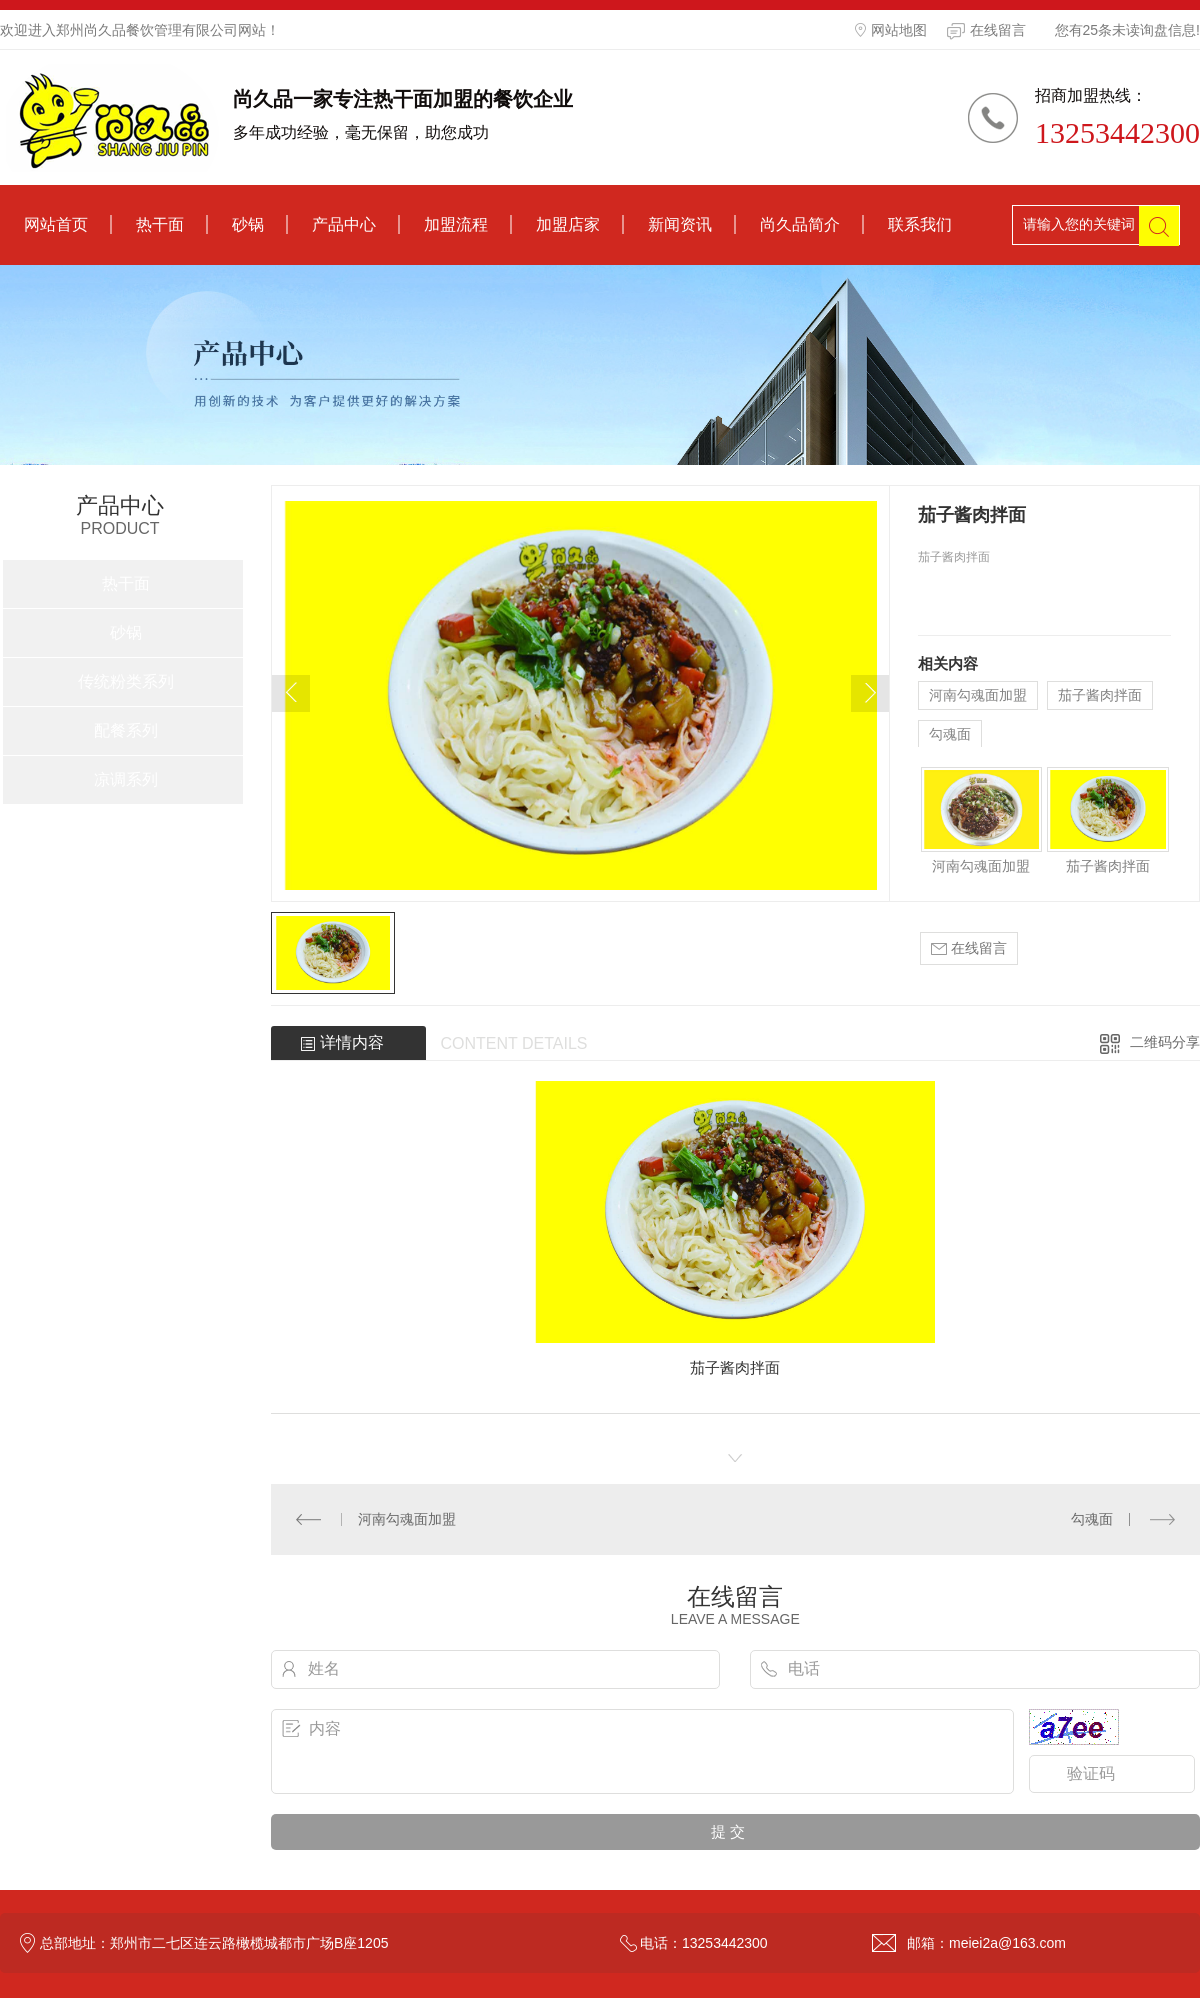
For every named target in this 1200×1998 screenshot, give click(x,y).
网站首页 (56, 224)
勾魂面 (950, 734)
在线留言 (986, 31)
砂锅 (248, 224)
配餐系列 (126, 730)
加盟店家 (568, 224)
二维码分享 (1165, 1042)
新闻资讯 (680, 224)
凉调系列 (126, 779)
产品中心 (344, 224)
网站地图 (891, 30)
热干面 (160, 224)
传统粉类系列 (126, 681)
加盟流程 (456, 224)
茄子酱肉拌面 (1100, 695)
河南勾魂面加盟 (978, 695)
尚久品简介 (800, 224)
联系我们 (920, 224)
